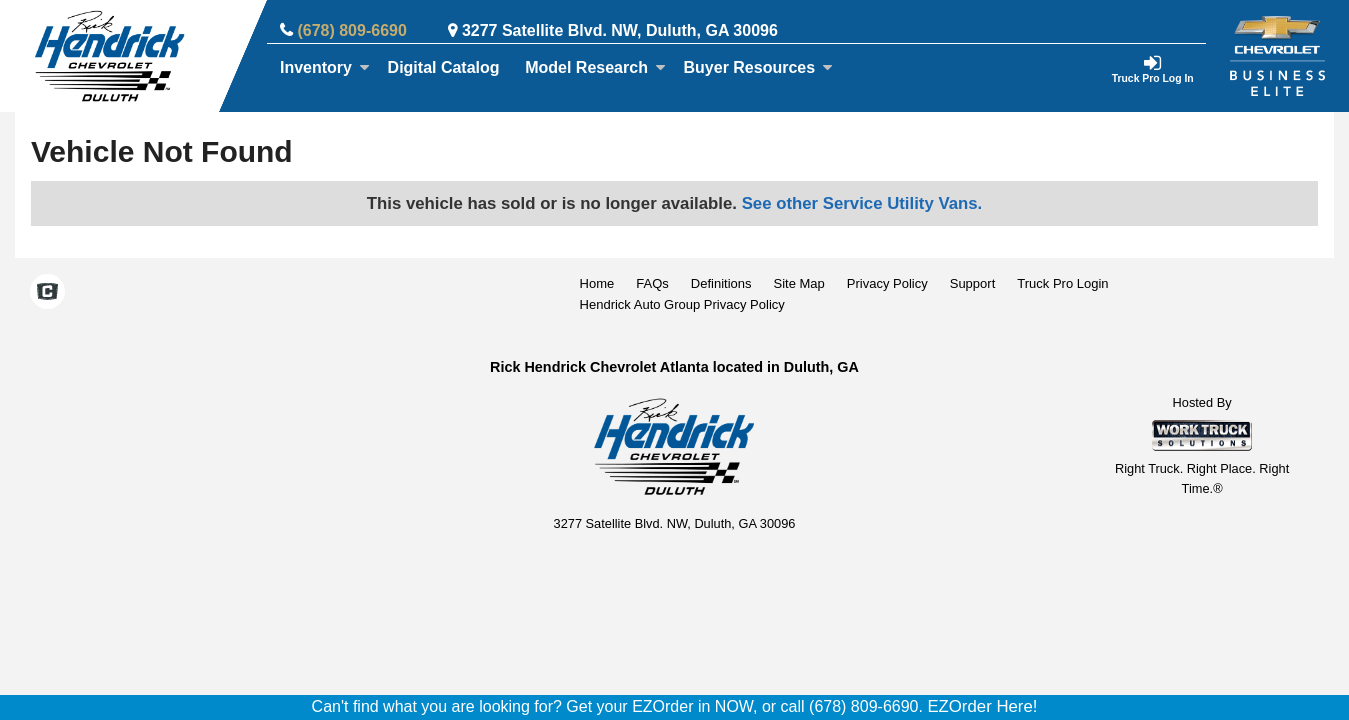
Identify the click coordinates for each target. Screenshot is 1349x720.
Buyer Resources (759, 67)
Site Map (798, 283)
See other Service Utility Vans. (862, 203)
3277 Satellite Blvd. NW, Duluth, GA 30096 (620, 30)
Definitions (721, 283)
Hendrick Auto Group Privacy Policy (682, 304)
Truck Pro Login (1062, 283)
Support (973, 283)
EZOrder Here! (982, 706)
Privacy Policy (887, 283)
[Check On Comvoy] (47, 294)
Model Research (595, 67)
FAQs (652, 283)
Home (597, 283)
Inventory (325, 67)
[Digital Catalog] (444, 68)
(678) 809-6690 (351, 30)
